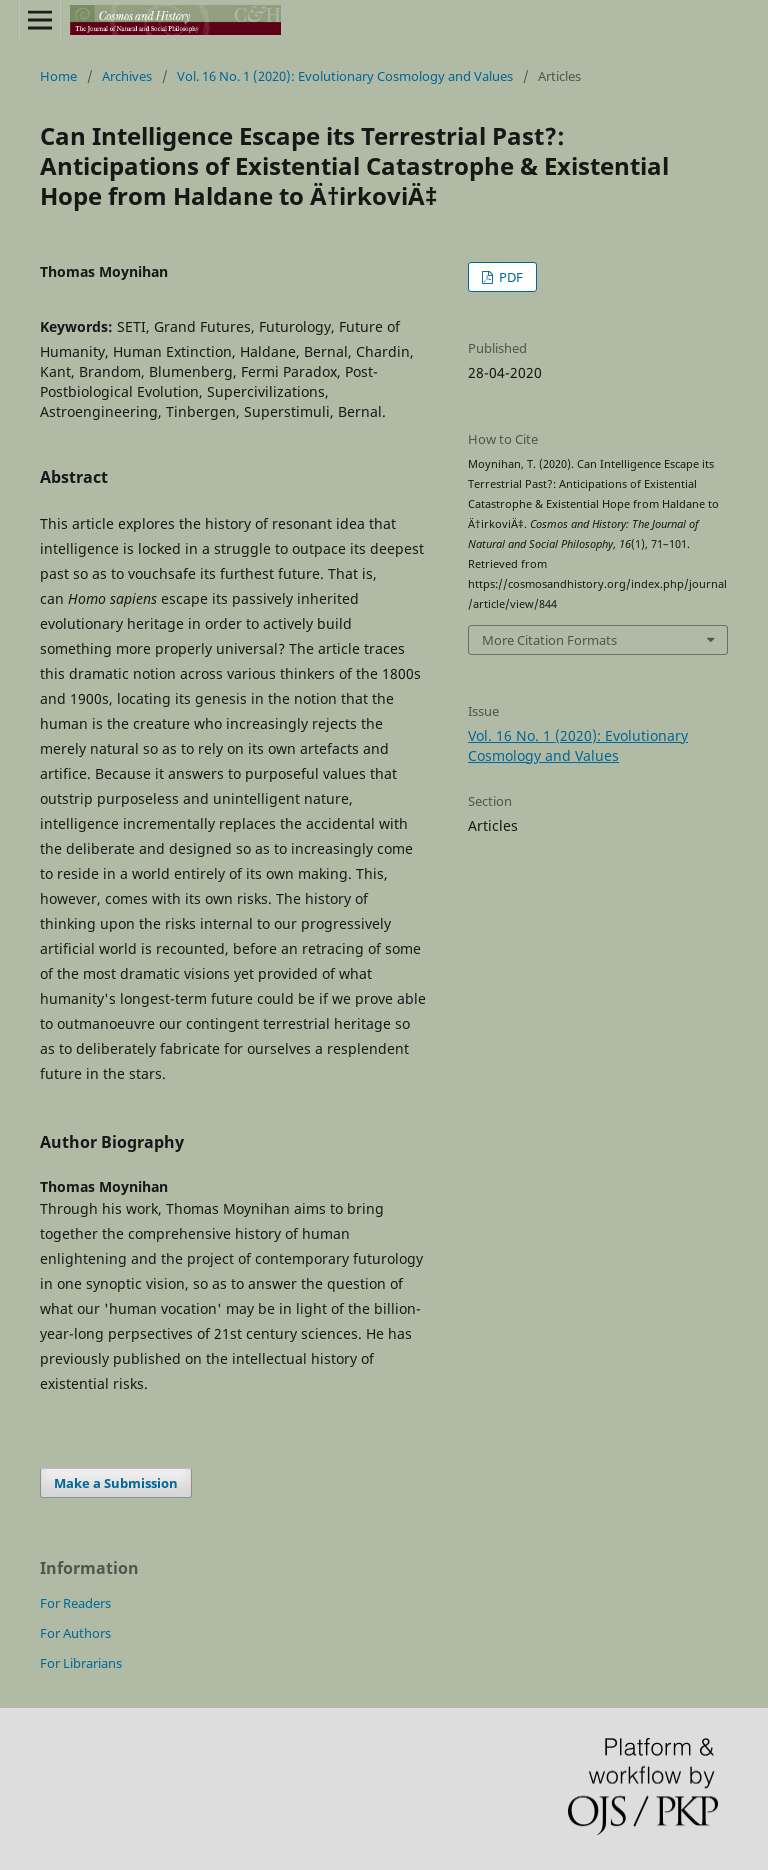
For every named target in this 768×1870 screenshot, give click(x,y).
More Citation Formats (549, 640)
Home (58, 76)
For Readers (75, 1603)
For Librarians (81, 1663)
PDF (509, 277)
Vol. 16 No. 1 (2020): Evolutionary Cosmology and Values (345, 76)
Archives (127, 76)
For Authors (75, 1633)
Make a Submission (116, 1483)
